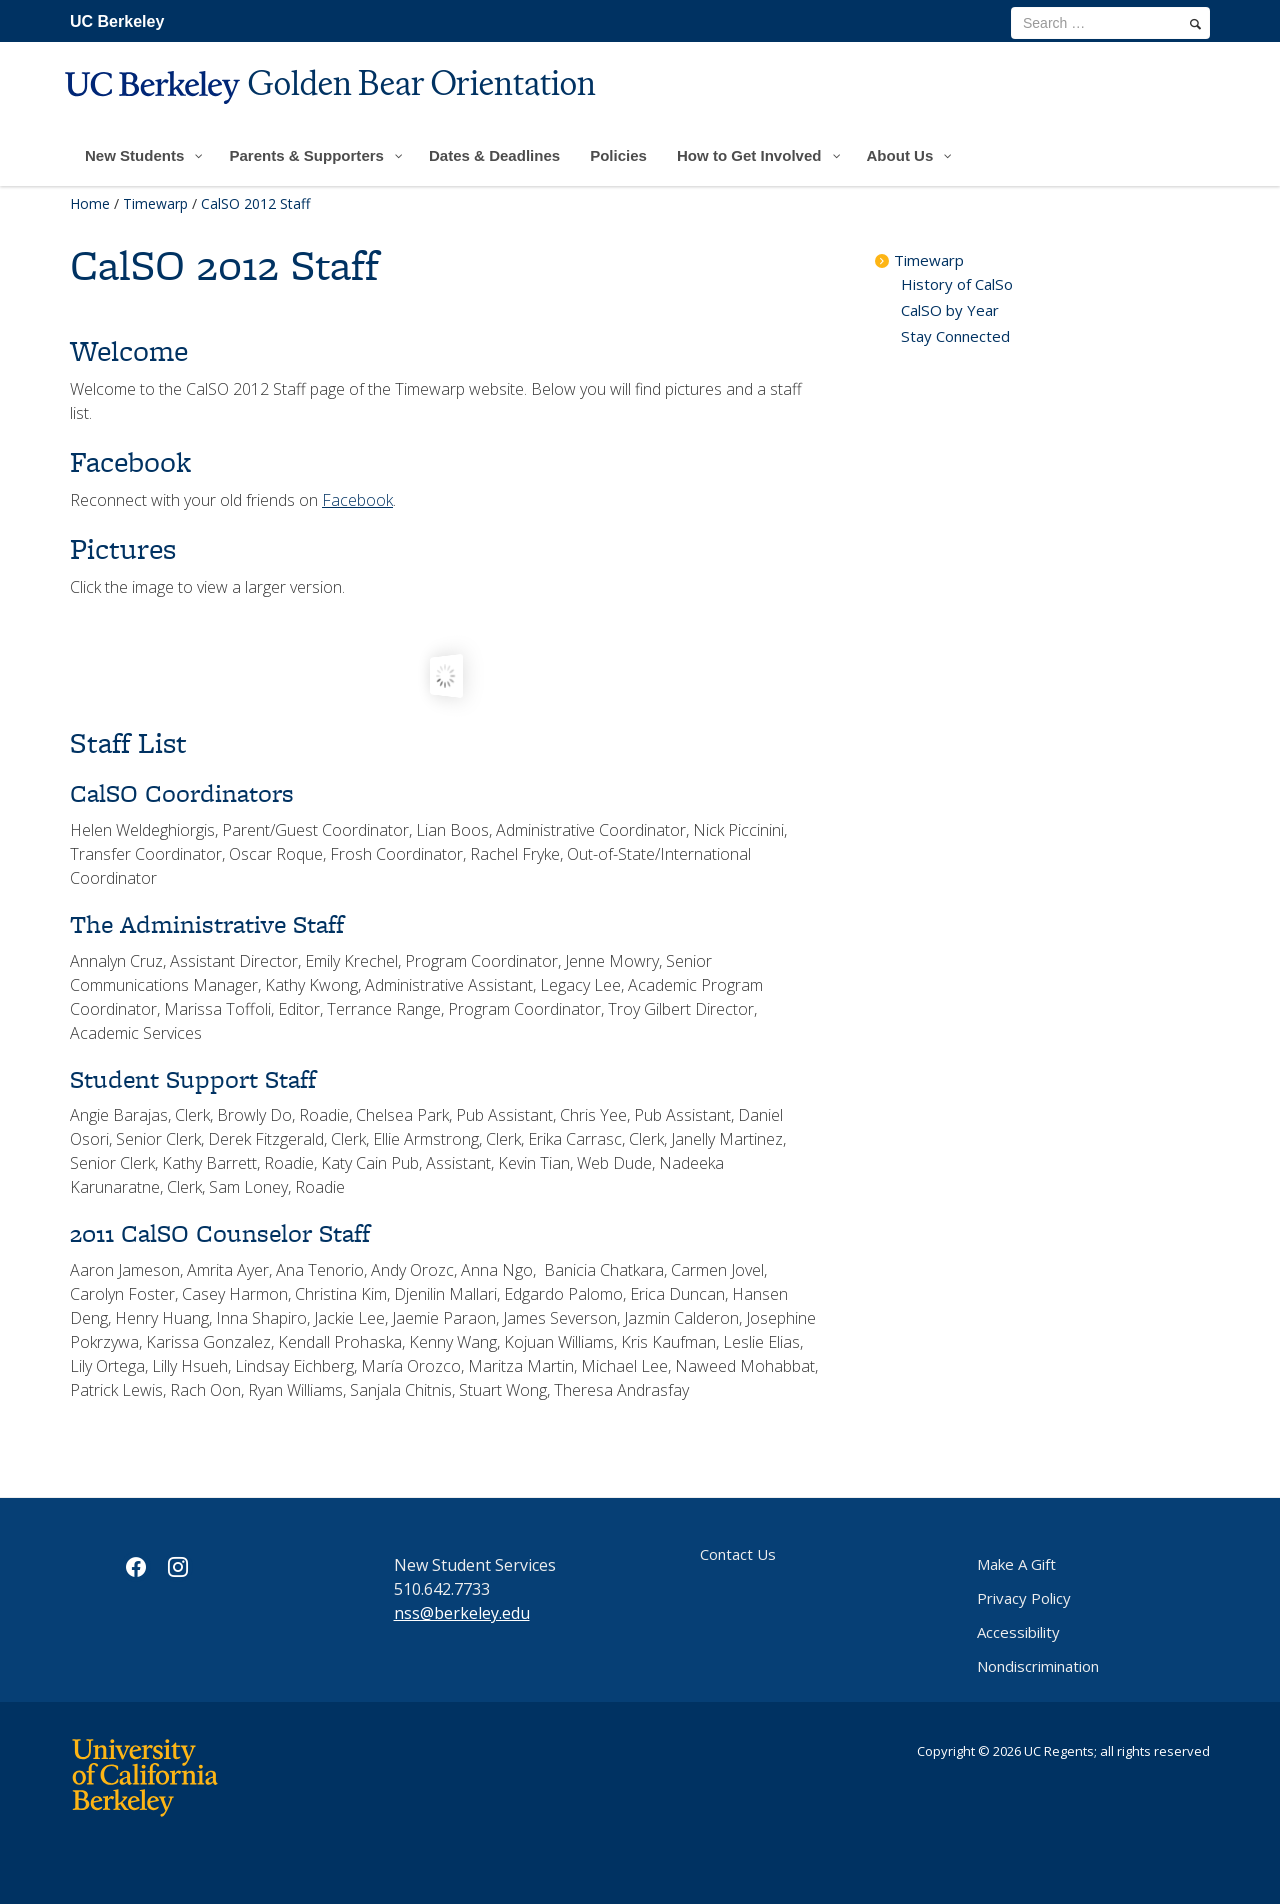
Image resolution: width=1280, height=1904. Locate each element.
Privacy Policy (1024, 1598)
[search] (1195, 24)
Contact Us (738, 1554)
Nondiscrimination (1038, 1666)
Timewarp (155, 203)
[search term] (1110, 23)
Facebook (357, 500)
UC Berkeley (117, 21)
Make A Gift (1016, 1564)
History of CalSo (957, 284)
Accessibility (1018, 1632)
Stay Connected (955, 336)
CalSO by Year (950, 310)
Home (90, 203)
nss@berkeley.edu (462, 1613)
